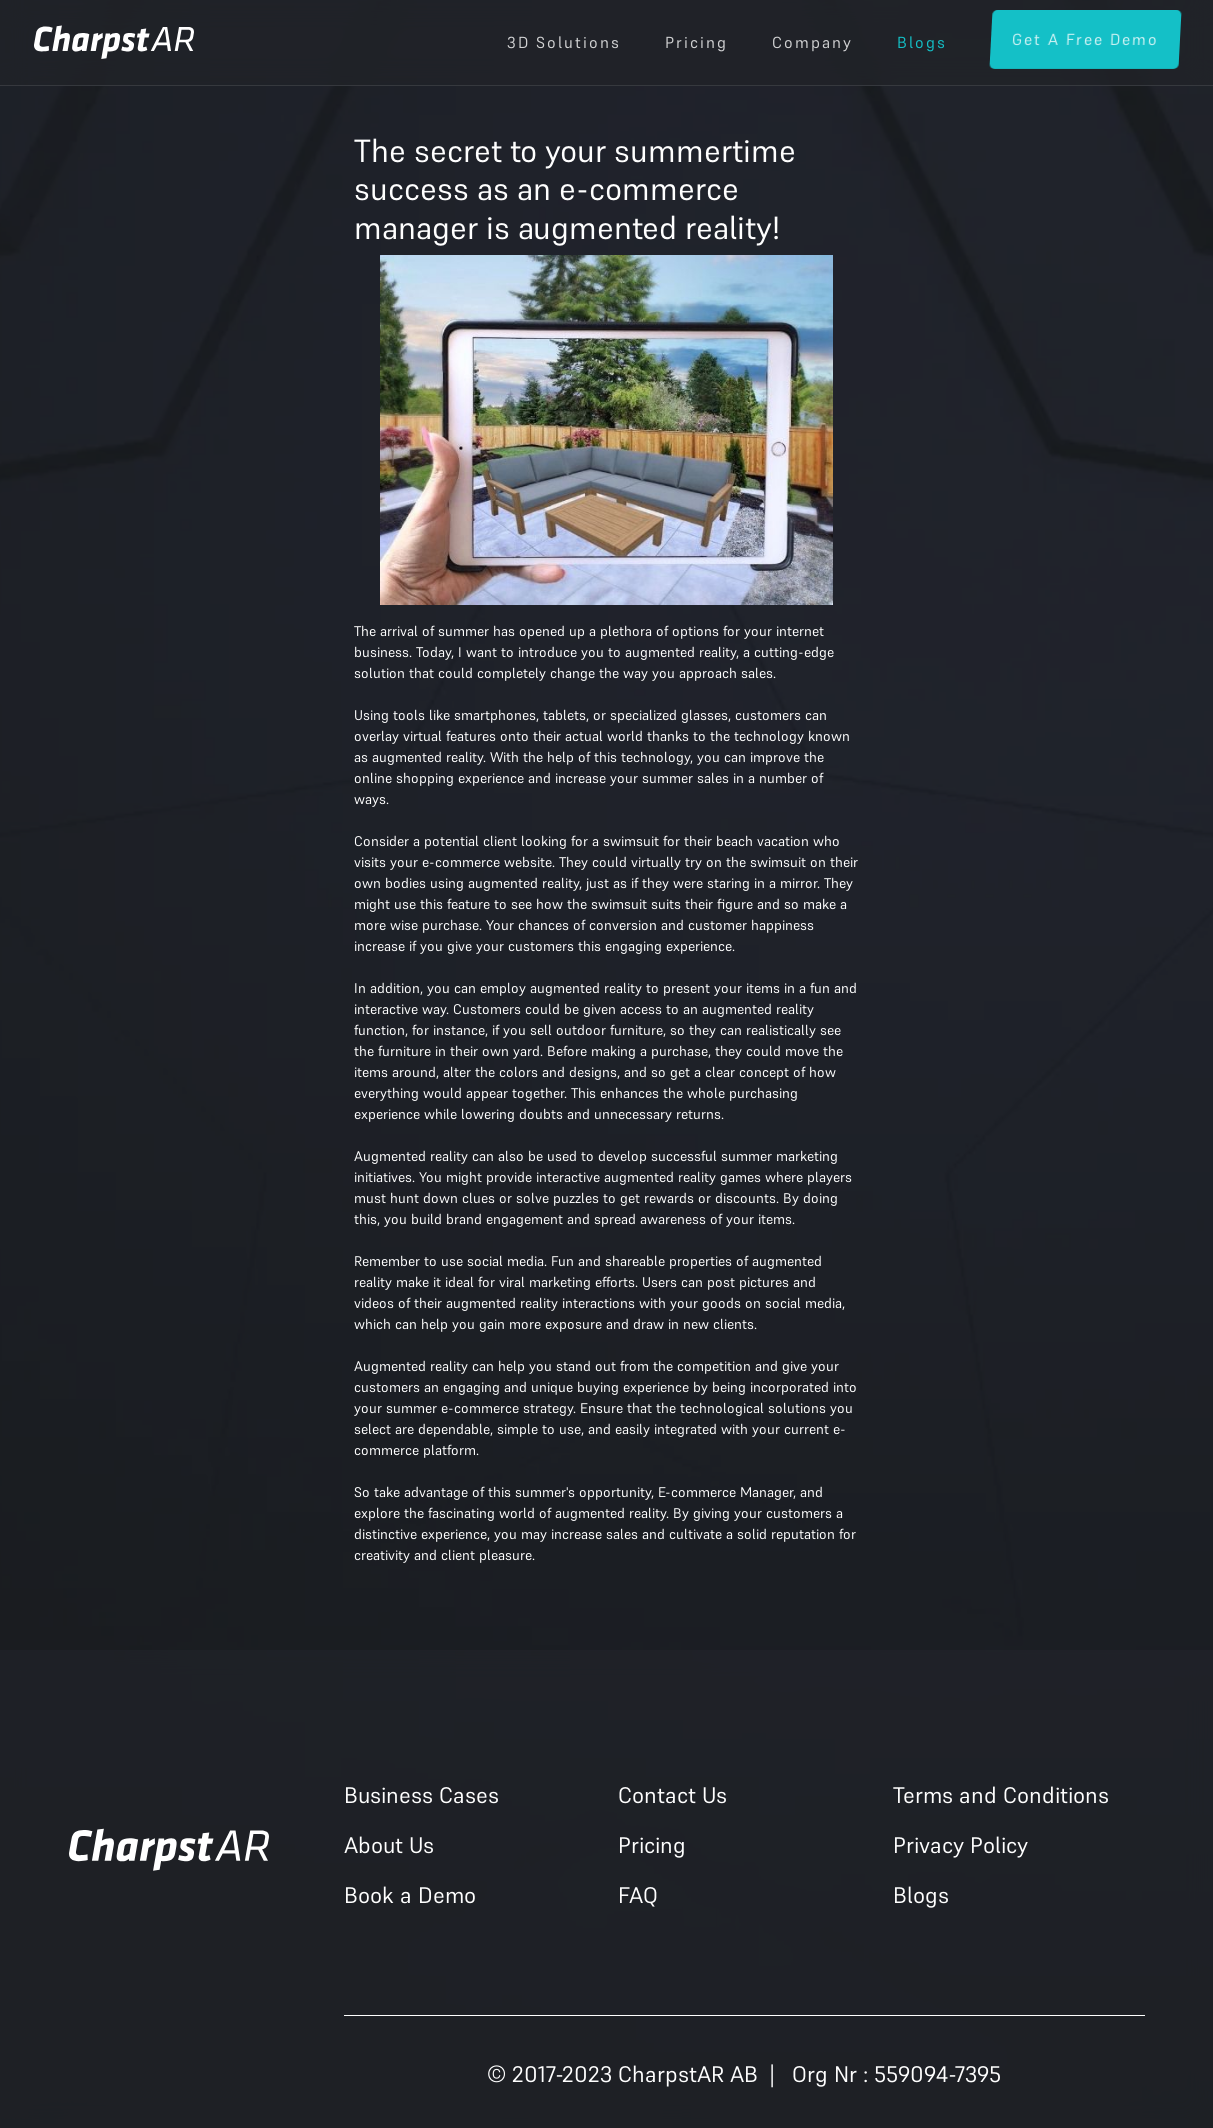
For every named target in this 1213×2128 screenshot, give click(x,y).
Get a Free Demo (1085, 39)
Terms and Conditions (1001, 1795)
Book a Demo (410, 1895)
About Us (389, 1845)
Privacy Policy (960, 1845)
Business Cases (421, 1795)
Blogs (922, 42)
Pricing (696, 42)
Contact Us (672, 1795)
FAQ (638, 1895)
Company (812, 42)
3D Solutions (564, 42)
